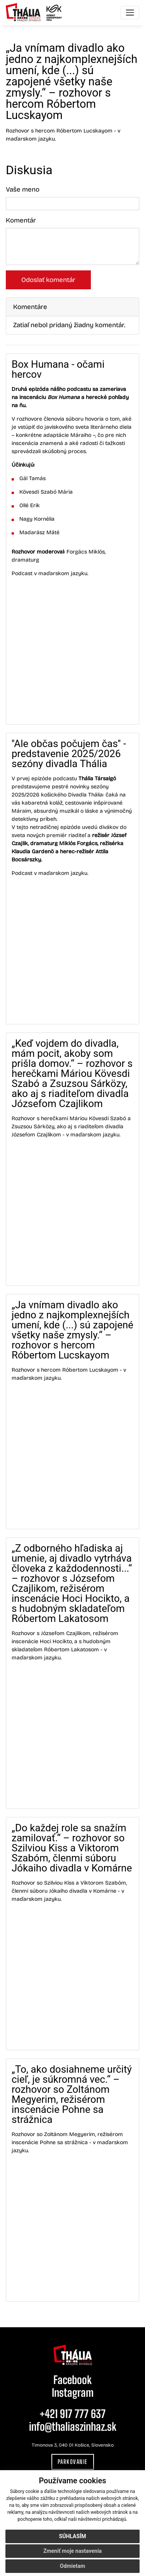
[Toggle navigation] (130, 12)
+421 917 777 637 (72, 2413)
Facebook (72, 2379)
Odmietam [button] (72, 2566)
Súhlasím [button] (72, 2536)
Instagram (73, 2392)
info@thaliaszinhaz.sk (72, 2426)
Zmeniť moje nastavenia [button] (72, 2551)
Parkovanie (73, 2461)
